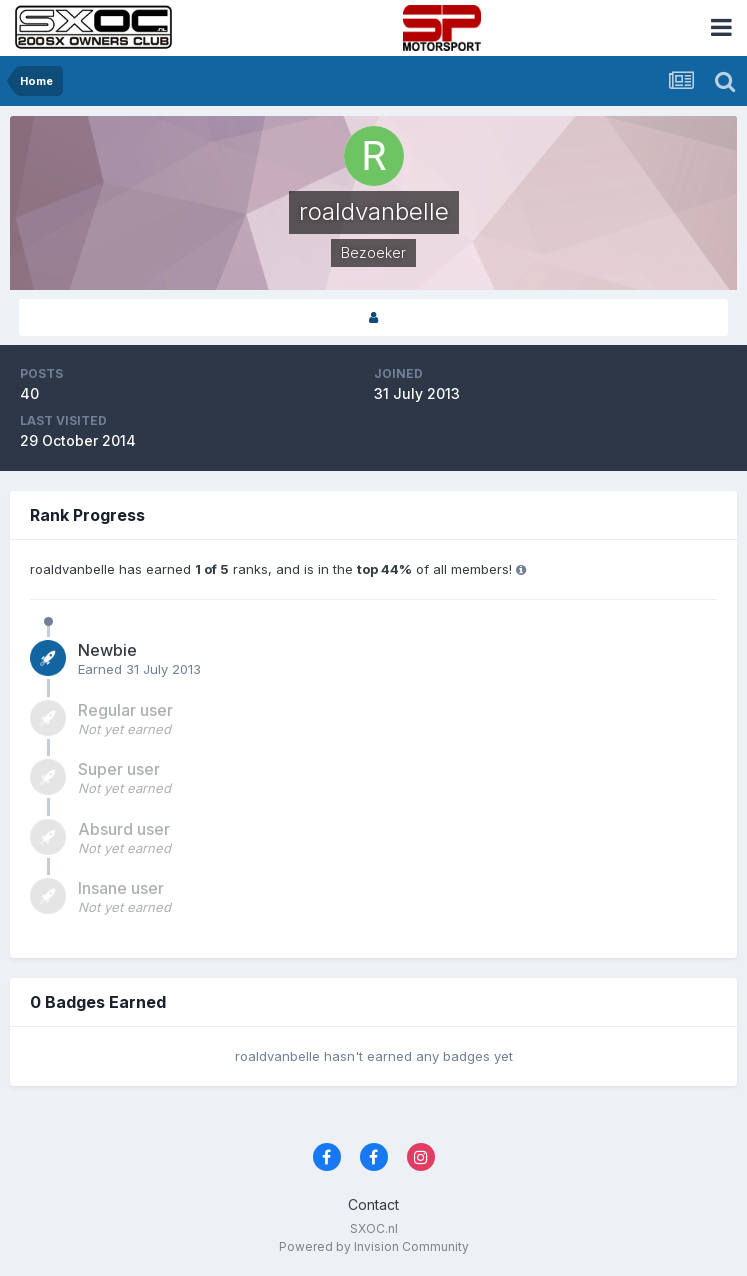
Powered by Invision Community (374, 1246)
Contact (373, 1204)
